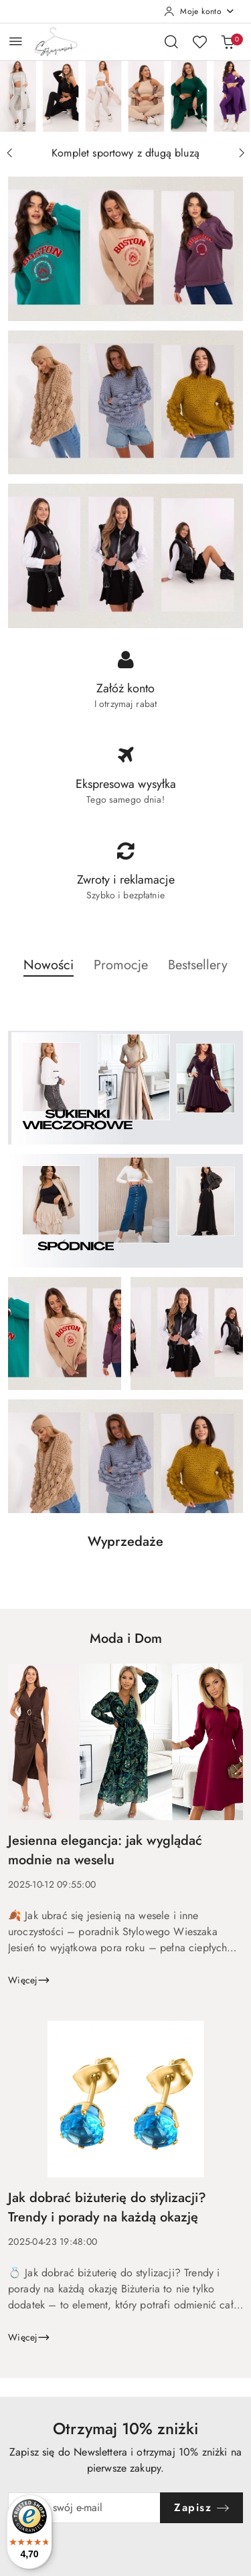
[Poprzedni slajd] (9, 153)
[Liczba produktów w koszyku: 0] (227, 41)
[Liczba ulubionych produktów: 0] (199, 41)
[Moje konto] (199, 11)
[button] (48, 973)
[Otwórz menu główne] (15, 41)
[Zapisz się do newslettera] (84, 2507)
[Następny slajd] (242, 153)
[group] (125, 96)
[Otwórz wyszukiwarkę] (171, 41)
